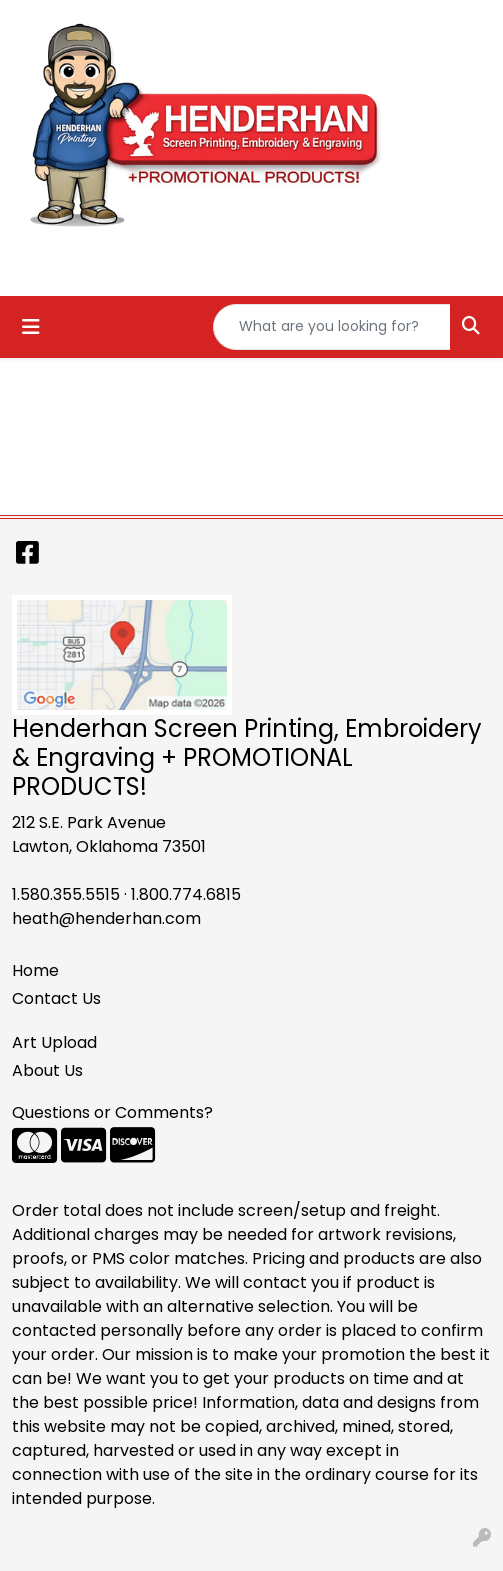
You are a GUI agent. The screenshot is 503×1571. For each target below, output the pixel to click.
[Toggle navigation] (31, 327)
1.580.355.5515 (66, 894)
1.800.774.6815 (186, 894)
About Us (47, 1070)
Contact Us (56, 998)
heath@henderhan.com (106, 918)
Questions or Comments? (112, 1112)
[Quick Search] (332, 327)
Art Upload (54, 1042)
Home (35, 970)
